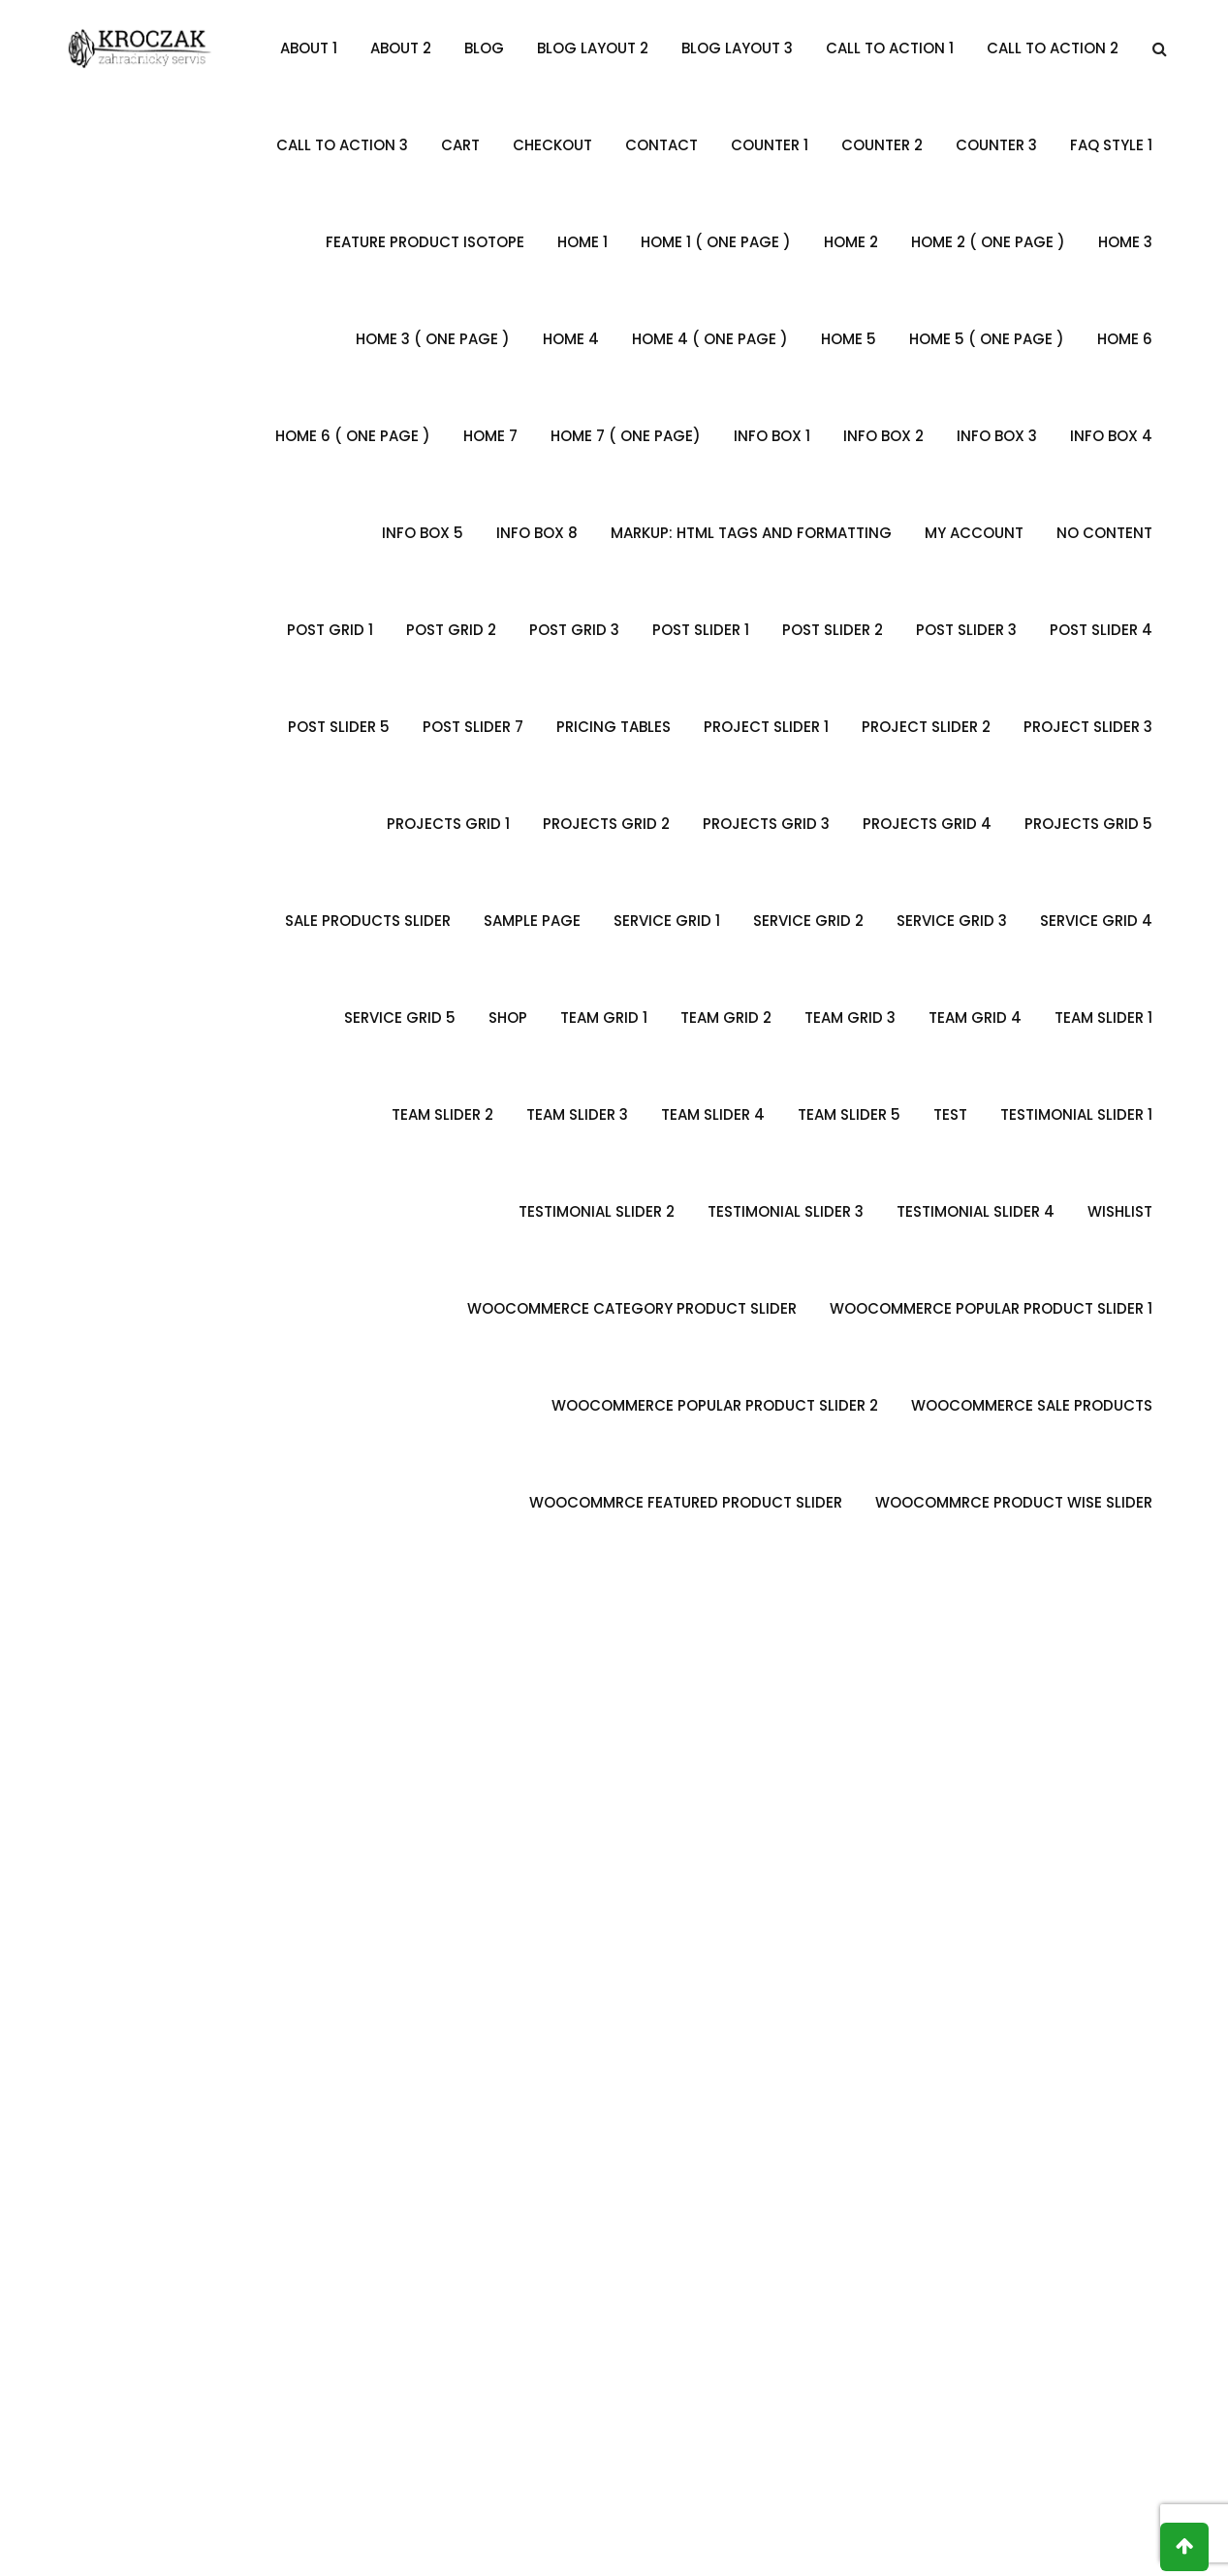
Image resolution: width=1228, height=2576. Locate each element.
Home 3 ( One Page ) (433, 339)
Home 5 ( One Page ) (986, 339)
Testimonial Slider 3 (786, 1211)
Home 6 (1124, 339)
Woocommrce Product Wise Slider (1013, 1502)
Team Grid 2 (725, 1017)
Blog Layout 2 (592, 48)
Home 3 (1125, 242)
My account (974, 533)
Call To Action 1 (890, 48)
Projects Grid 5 (1088, 823)
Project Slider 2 (926, 726)
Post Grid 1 (330, 630)
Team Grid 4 (975, 1017)
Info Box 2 (883, 436)
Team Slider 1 (1103, 1017)
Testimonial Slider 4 (976, 1211)
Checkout (552, 145)
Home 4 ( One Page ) (710, 339)
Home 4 (571, 339)
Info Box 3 (997, 436)
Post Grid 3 (574, 630)
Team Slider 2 (442, 1114)
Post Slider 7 (473, 726)
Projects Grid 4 (927, 823)
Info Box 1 (772, 436)
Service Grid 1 (667, 920)
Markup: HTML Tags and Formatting (751, 533)
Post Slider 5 (339, 726)
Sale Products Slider (368, 920)
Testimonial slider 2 (597, 1211)
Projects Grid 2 (606, 823)
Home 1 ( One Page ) (716, 242)
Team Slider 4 (713, 1114)
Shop (507, 1017)
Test (950, 1114)
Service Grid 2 (808, 920)
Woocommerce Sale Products (1031, 1405)
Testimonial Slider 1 (1076, 1114)
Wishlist (1119, 1211)
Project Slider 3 (1087, 726)
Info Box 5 (422, 533)
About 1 (308, 48)
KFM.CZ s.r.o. (793, 2533)
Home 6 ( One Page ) (352, 436)
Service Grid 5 (400, 1017)
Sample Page (532, 920)
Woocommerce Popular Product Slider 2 (714, 1405)
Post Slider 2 (832, 630)
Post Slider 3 (966, 630)
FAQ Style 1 (1111, 145)
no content (1104, 533)
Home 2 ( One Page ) (988, 242)
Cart (460, 145)
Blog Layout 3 (737, 48)
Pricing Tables (613, 726)
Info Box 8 (537, 533)
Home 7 (490, 436)
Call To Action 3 (342, 145)
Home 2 (851, 242)
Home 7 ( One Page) (626, 436)
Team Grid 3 (850, 1017)
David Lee (1035, 2162)
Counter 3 (996, 145)
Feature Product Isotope (425, 242)
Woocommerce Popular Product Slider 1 (991, 1308)
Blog (484, 48)
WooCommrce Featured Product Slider (685, 1502)
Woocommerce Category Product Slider (632, 1308)
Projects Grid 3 (766, 823)
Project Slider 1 (766, 726)
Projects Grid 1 (448, 823)
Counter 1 (769, 145)
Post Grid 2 (451, 630)
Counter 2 (882, 145)
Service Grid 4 (1096, 920)
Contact (661, 145)
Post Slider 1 (700, 630)
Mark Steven (192, 2162)
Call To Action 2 (1052, 48)
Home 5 (848, 339)
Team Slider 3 (577, 1114)
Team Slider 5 (849, 1114)
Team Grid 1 (603, 1017)
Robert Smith (473, 2162)
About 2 (400, 48)
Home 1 (582, 242)
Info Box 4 (1111, 436)
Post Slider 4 (1101, 630)
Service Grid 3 (952, 920)
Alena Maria (754, 2162)
